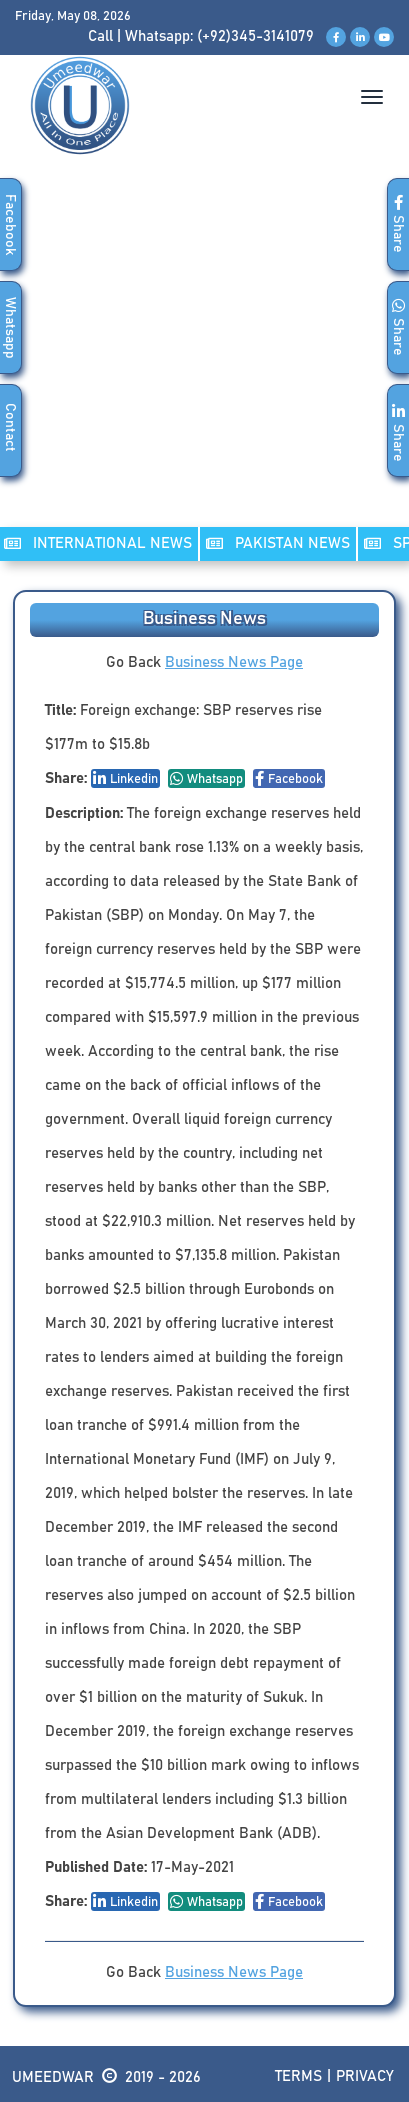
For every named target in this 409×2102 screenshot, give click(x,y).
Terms (298, 2076)
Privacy (365, 2076)
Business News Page (234, 662)
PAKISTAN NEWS (278, 543)
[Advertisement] (204, 361)
